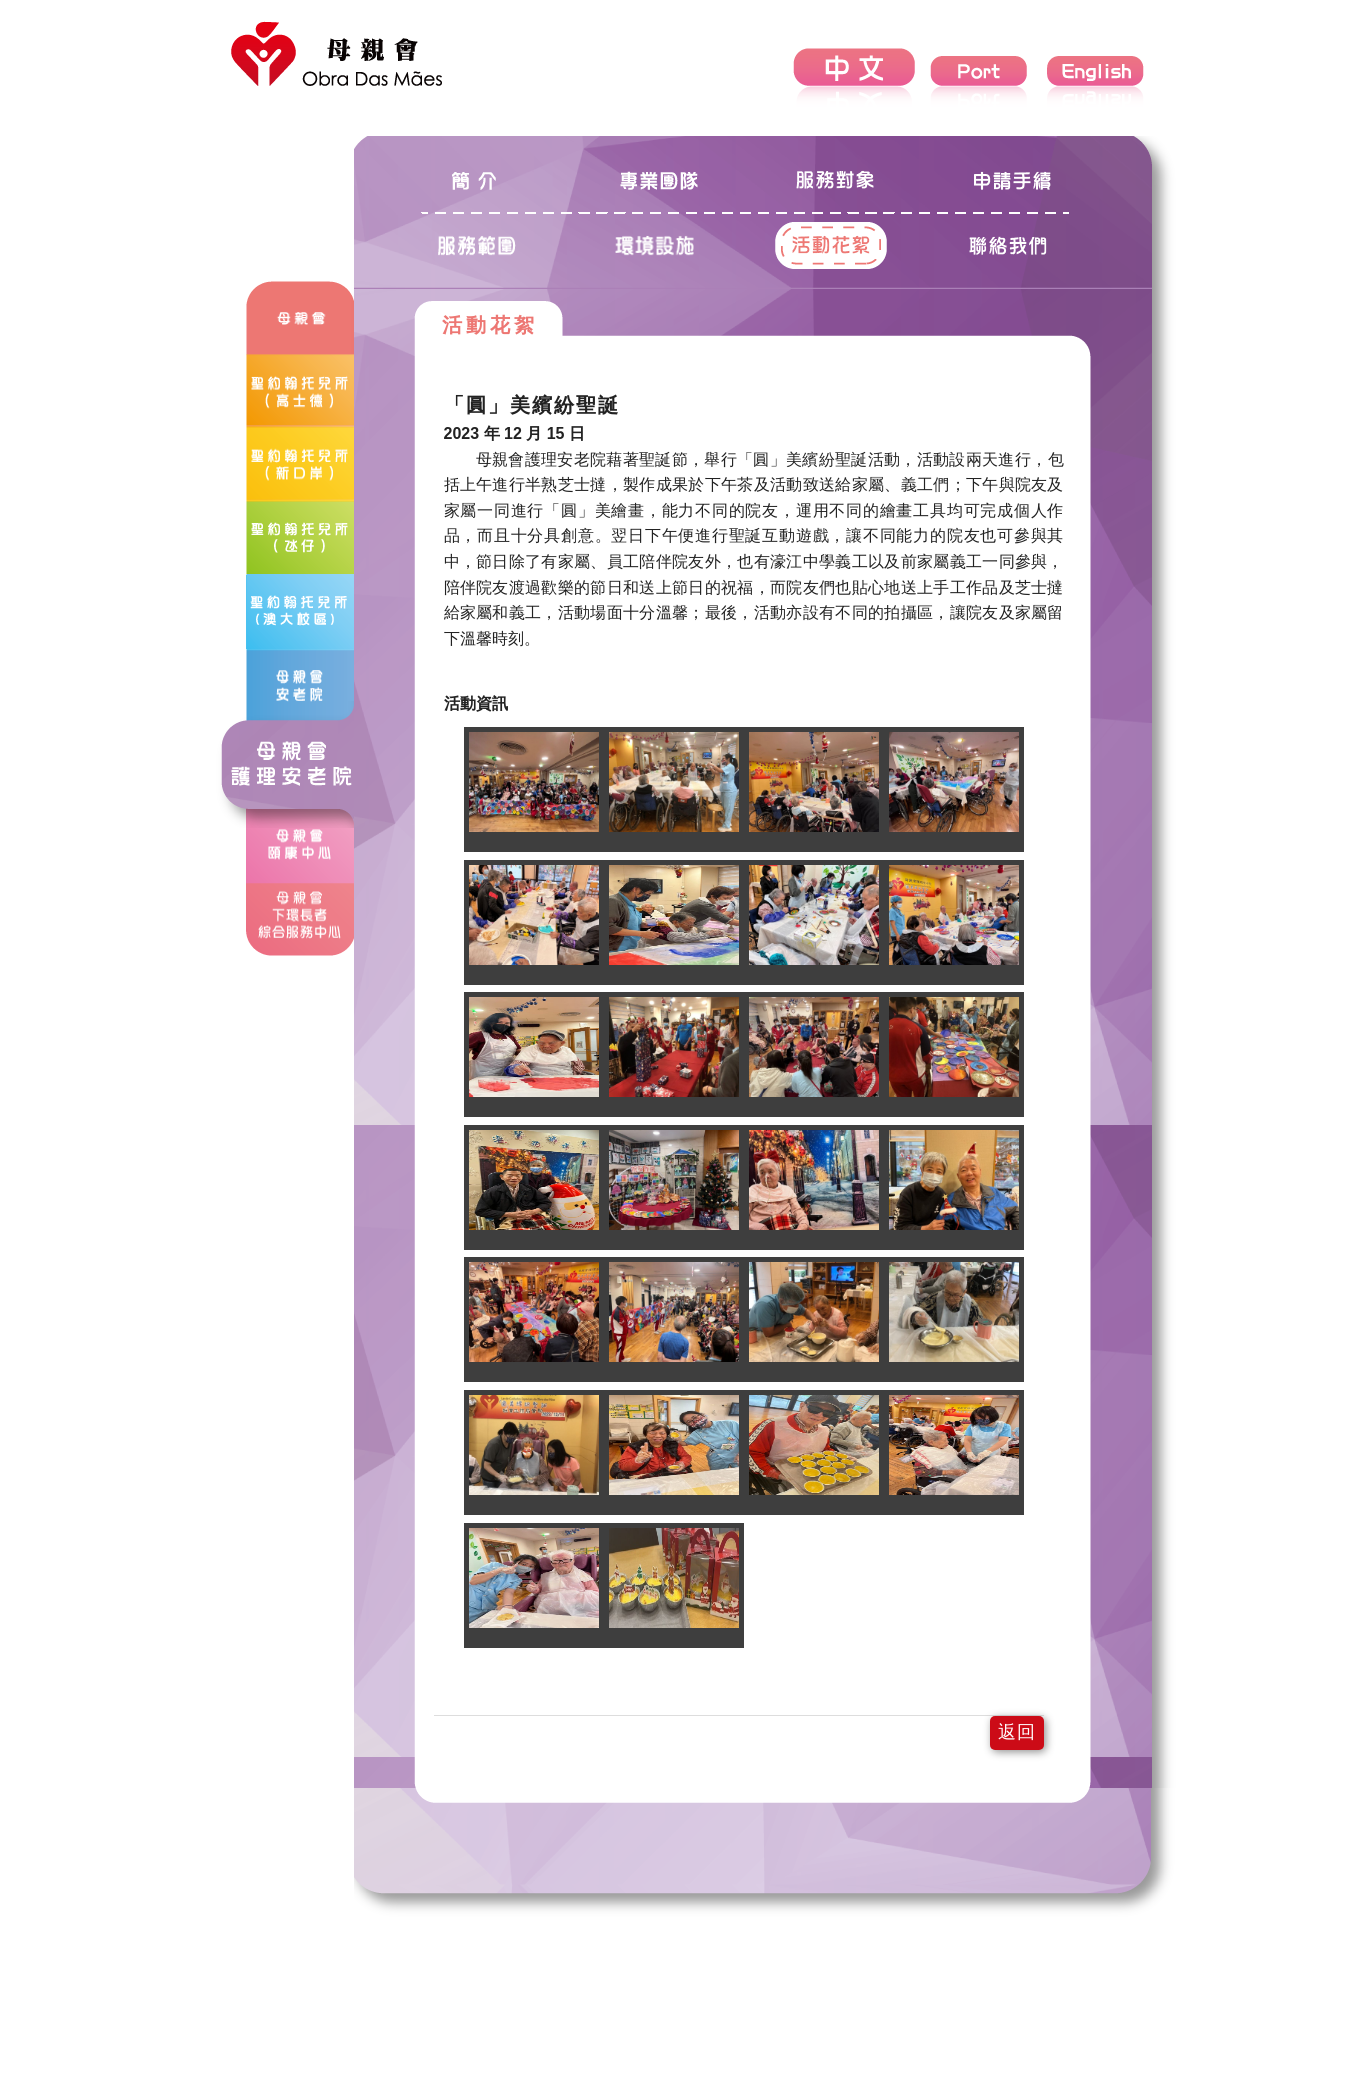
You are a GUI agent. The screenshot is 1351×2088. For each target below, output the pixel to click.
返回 (1017, 1732)
